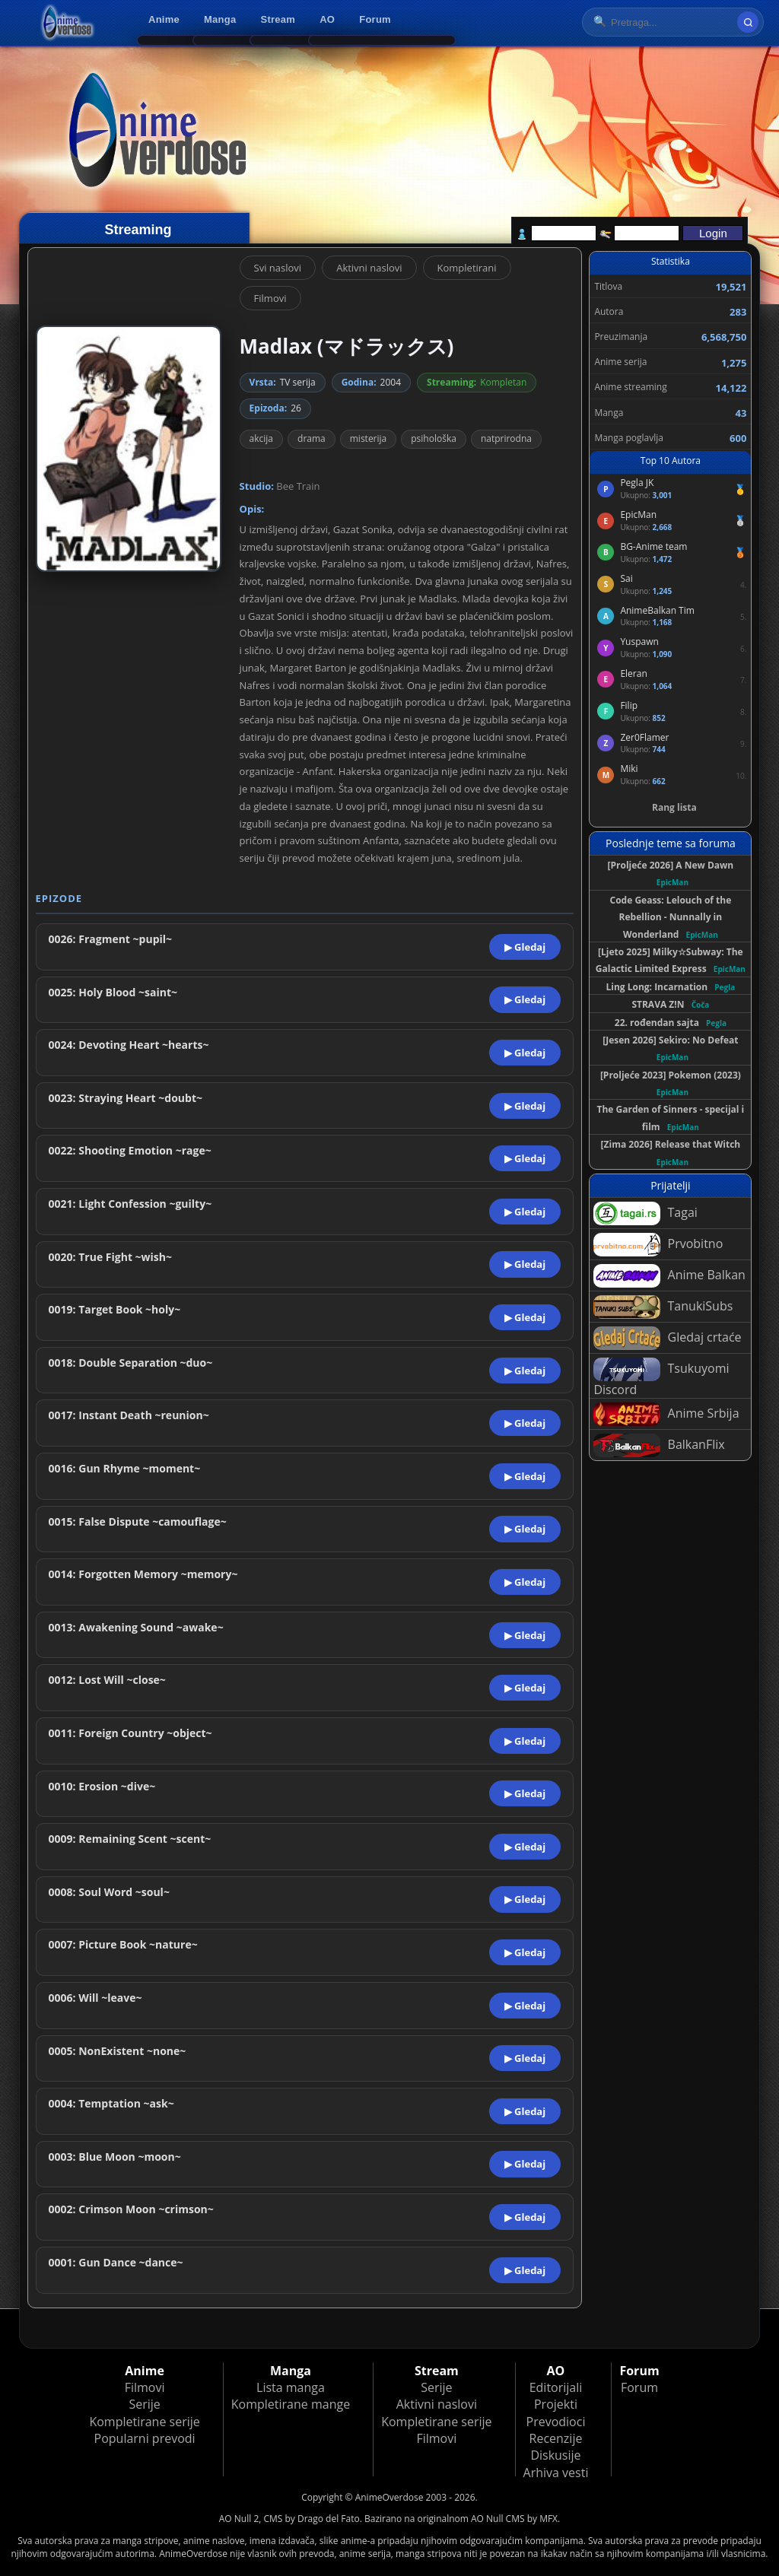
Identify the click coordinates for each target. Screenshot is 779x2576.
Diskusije (555, 2455)
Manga (220, 19)
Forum (375, 19)
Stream (278, 19)
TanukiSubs (663, 1307)
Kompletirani (467, 268)
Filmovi (270, 298)
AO (327, 19)
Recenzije (556, 2438)
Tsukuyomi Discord (661, 1378)
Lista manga (290, 2387)
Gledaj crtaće (667, 1338)
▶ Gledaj (524, 947)
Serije (144, 2404)
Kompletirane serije (144, 2421)
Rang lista (674, 807)
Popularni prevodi (145, 2438)
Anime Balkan (669, 1276)
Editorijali (556, 2387)
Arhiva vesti (556, 2472)
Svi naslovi (278, 268)
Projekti (555, 2404)
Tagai (645, 1213)
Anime (164, 19)
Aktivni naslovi (369, 268)
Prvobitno (658, 1244)
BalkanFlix (658, 1445)
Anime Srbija (666, 1414)
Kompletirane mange (290, 2404)
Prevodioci (556, 2421)
